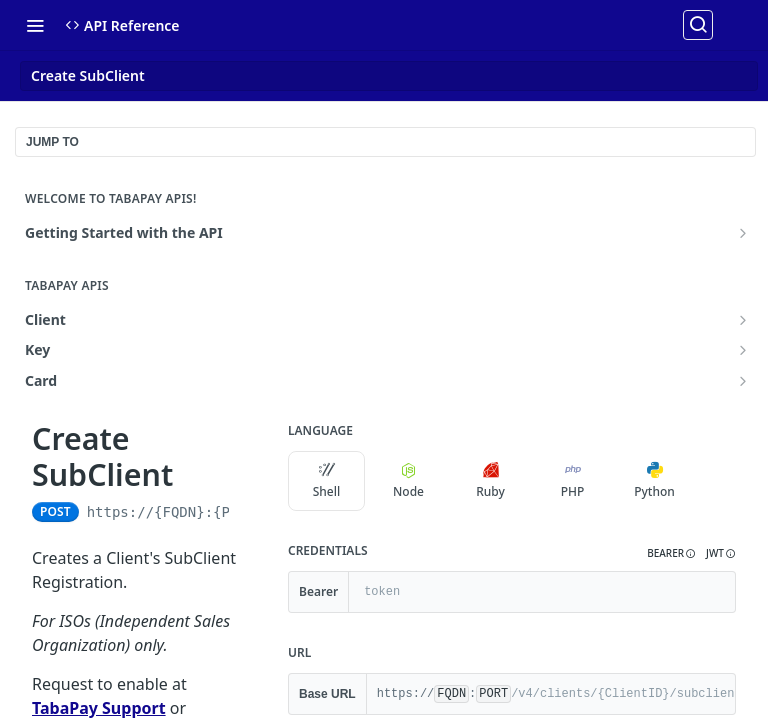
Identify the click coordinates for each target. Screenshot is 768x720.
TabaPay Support (99, 708)
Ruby (490, 481)
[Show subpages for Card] (743, 381)
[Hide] (719, 592)
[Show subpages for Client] (743, 320)
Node (408, 481)
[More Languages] (713, 481)
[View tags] (189, 476)
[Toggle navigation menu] (35, 25)
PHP (573, 481)
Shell (327, 481)
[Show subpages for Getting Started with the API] (743, 233)
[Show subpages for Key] (743, 350)
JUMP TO (52, 142)
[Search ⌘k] (698, 25)
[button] (671, 553)
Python (654, 481)
